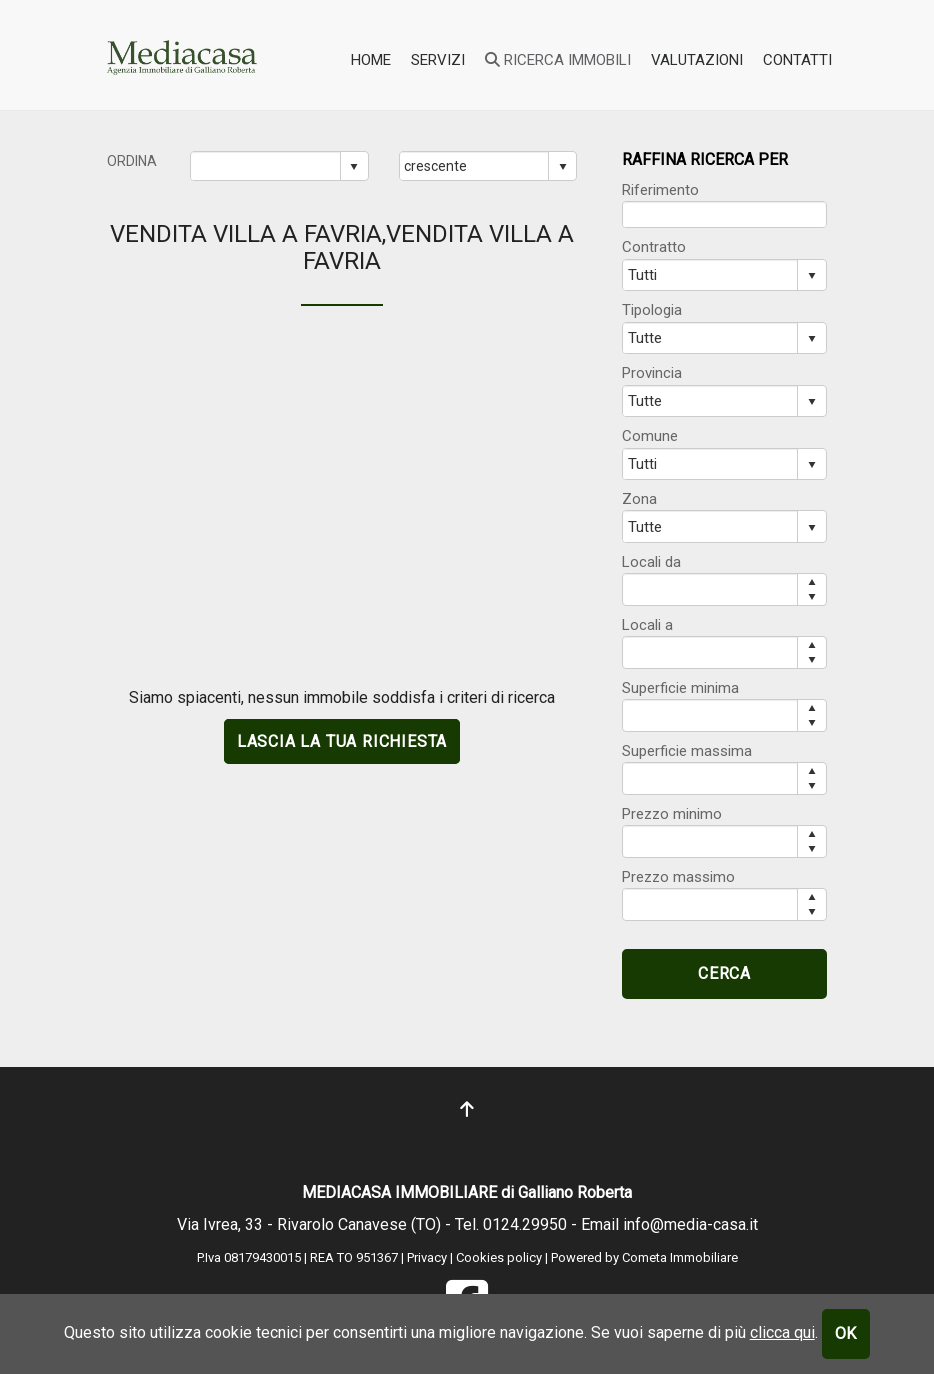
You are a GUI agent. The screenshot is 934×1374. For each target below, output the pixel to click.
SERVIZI (438, 60)
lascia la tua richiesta (342, 741)
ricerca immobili (558, 60)
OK (846, 1333)
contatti (797, 60)
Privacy (427, 1257)
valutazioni (697, 60)
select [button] (354, 167)
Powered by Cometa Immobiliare (644, 1257)
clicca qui (782, 1332)
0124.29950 (525, 1224)
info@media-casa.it (690, 1224)
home (371, 60)
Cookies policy (500, 1257)
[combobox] (266, 166)
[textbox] (724, 214)
